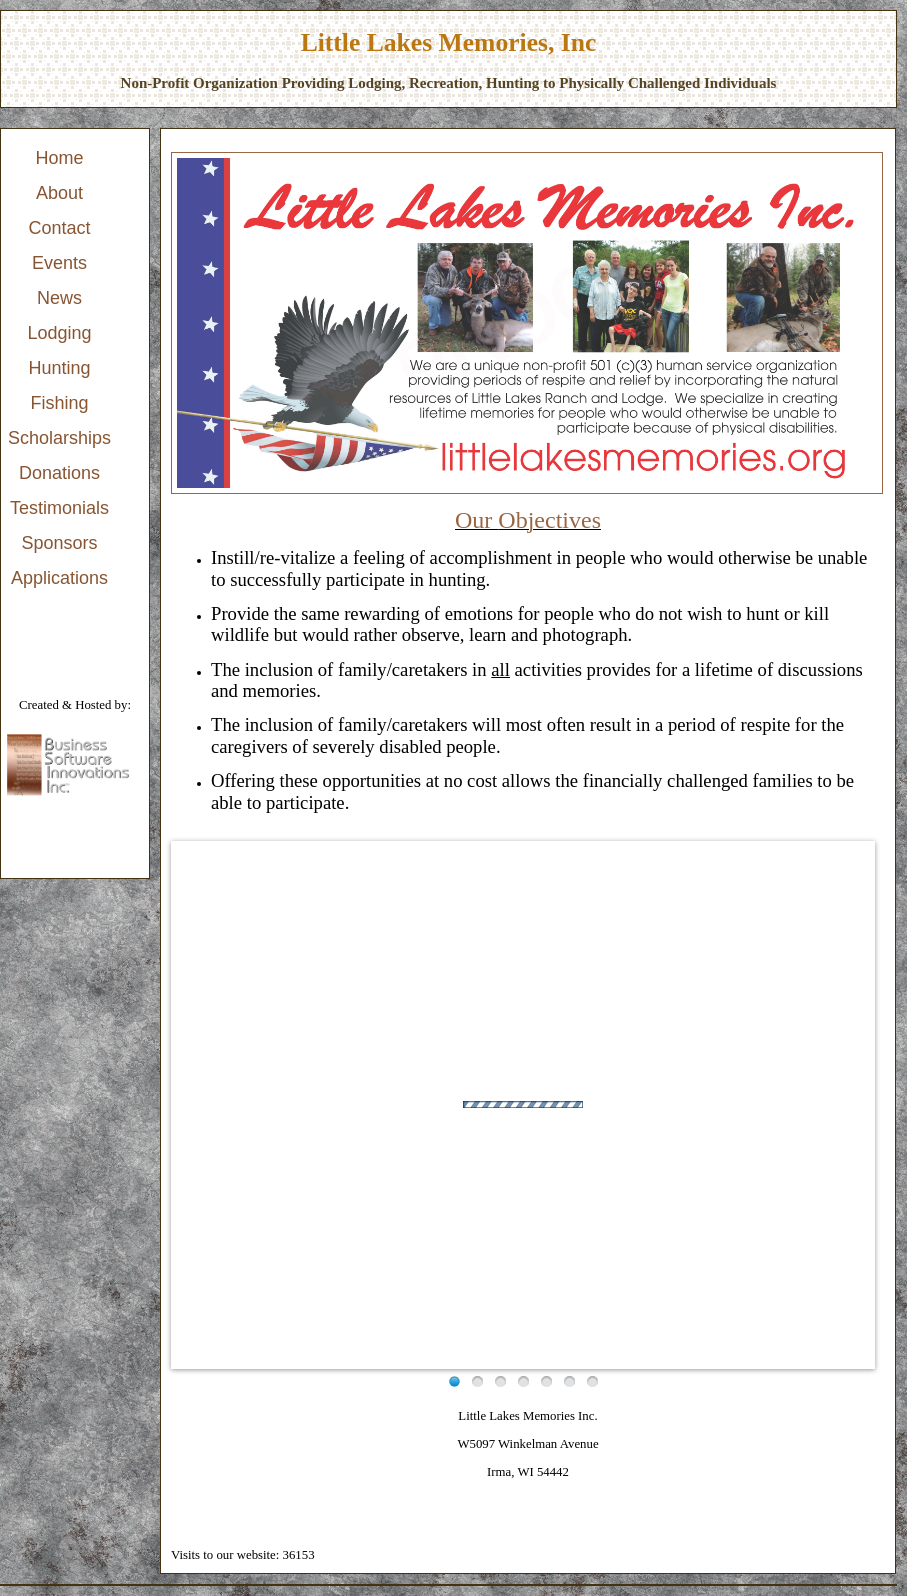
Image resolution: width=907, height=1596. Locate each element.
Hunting (60, 368)
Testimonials (59, 508)
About (59, 193)
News (59, 298)
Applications (59, 578)
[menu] (59, 368)
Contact (60, 228)
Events (59, 263)
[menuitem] (59, 158)
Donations (59, 473)
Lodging (59, 333)
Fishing (60, 403)
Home (60, 158)
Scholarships (59, 438)
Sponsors (60, 543)
